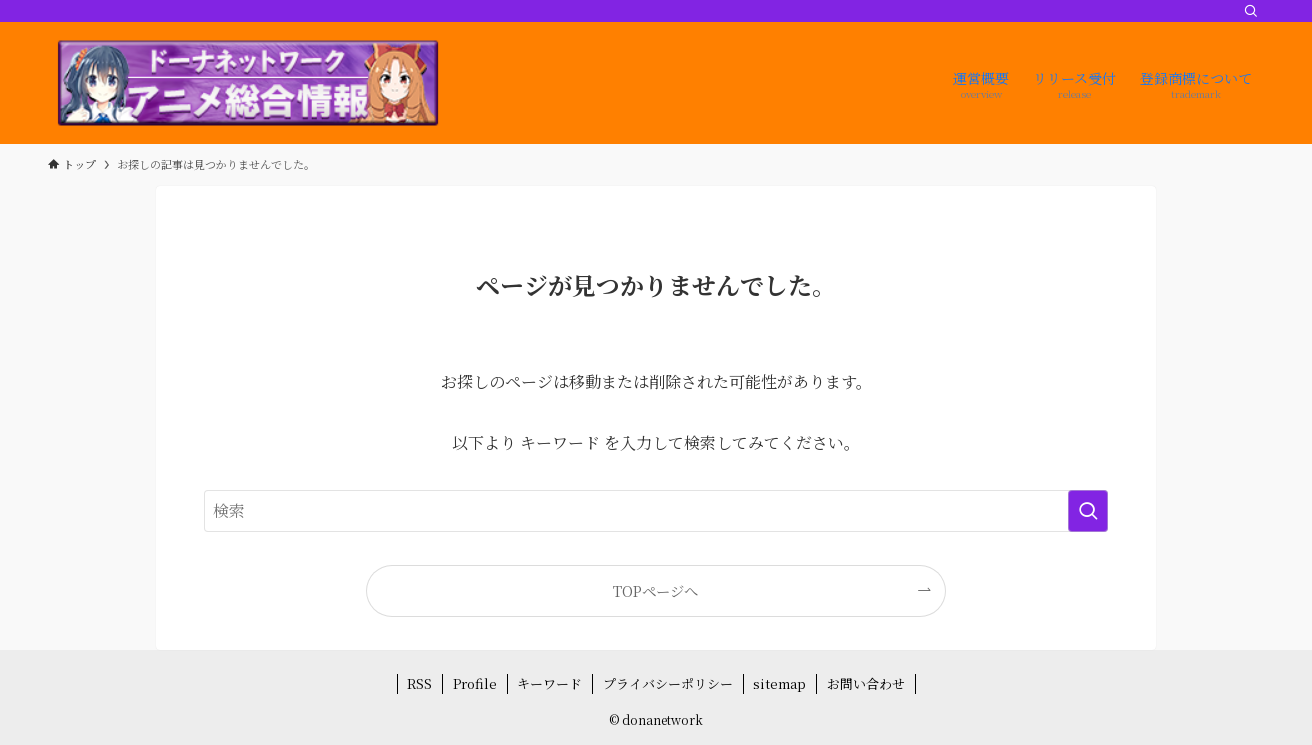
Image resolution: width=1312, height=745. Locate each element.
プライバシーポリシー (668, 683)
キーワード (549, 683)
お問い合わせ (866, 683)
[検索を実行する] (1088, 511)
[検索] (1251, 11)
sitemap (779, 683)
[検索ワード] (656, 511)
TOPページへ (655, 590)
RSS (419, 683)
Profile (475, 683)
